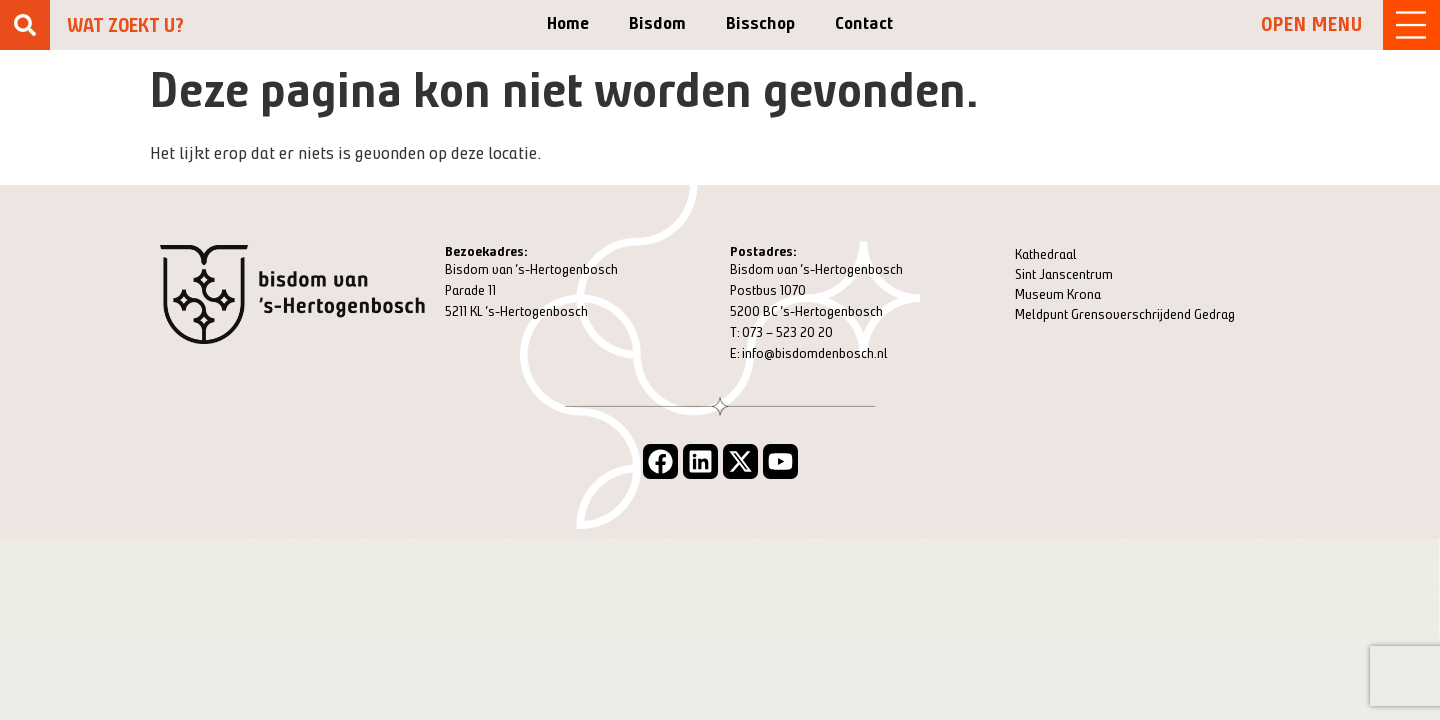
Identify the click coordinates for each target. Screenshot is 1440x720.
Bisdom (657, 23)
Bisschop (760, 23)
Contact (864, 23)
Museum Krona (1058, 294)
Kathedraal (1046, 254)
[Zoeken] (25, 25)
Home (568, 23)
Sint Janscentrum (1064, 274)
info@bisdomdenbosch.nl (815, 353)
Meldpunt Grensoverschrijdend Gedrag (1125, 314)
